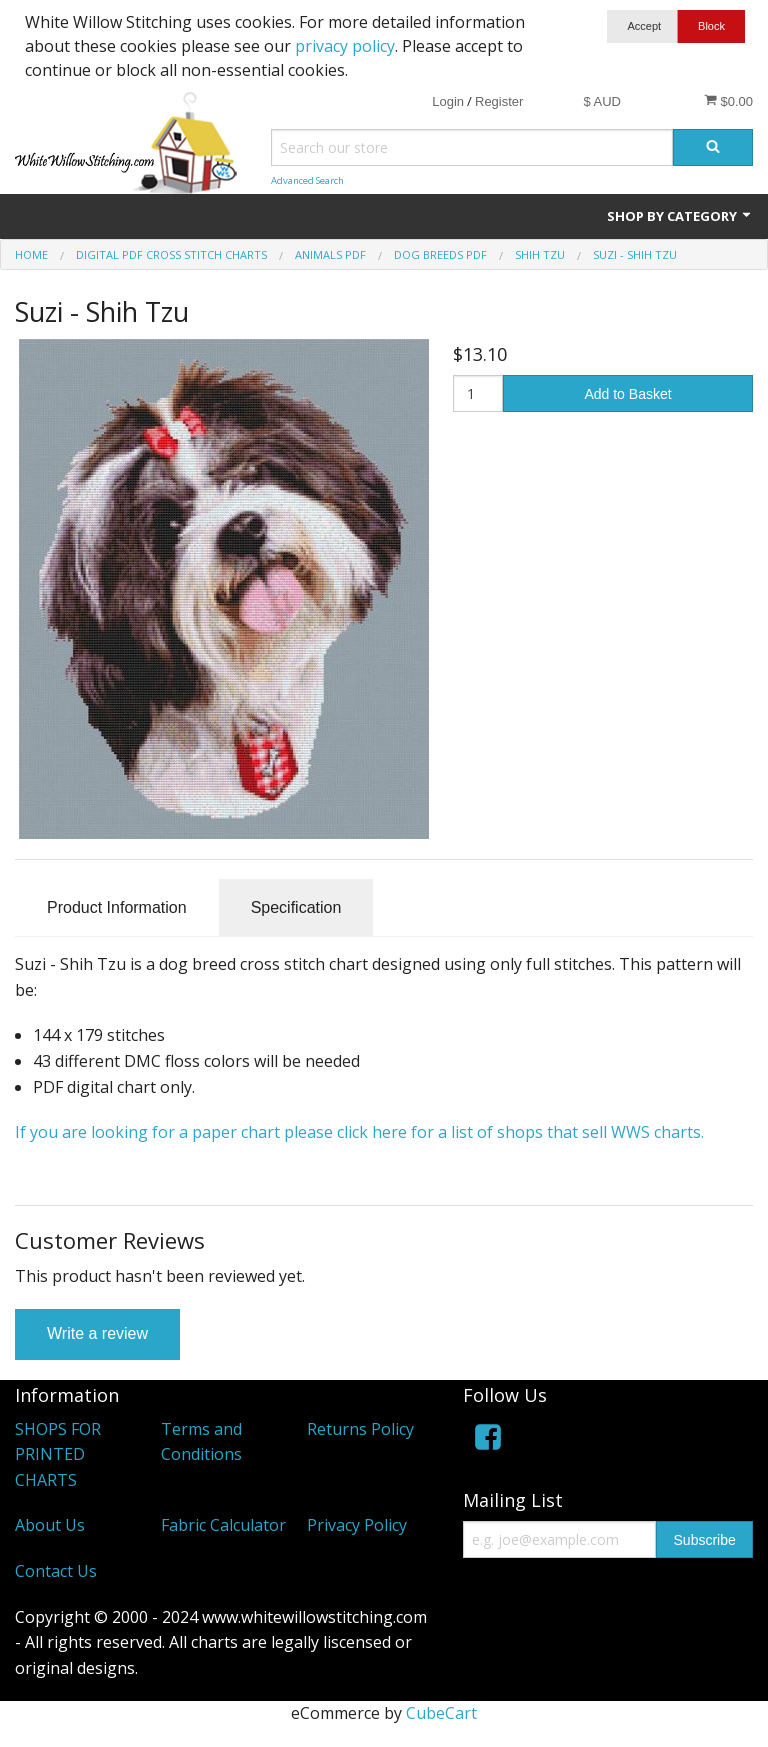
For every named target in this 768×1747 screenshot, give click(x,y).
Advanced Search (307, 180)
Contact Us (56, 1571)
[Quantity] (478, 393)
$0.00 (728, 101)
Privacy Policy (357, 1525)
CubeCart (441, 1713)
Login (448, 101)
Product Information (117, 907)
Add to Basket (627, 394)
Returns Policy (360, 1429)
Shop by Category (680, 216)
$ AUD (602, 101)
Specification (296, 907)
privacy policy (345, 46)
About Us (50, 1525)
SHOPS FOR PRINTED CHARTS (58, 1454)
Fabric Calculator (223, 1525)
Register (499, 101)
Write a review (97, 1333)
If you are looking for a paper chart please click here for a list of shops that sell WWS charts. (361, 1132)
